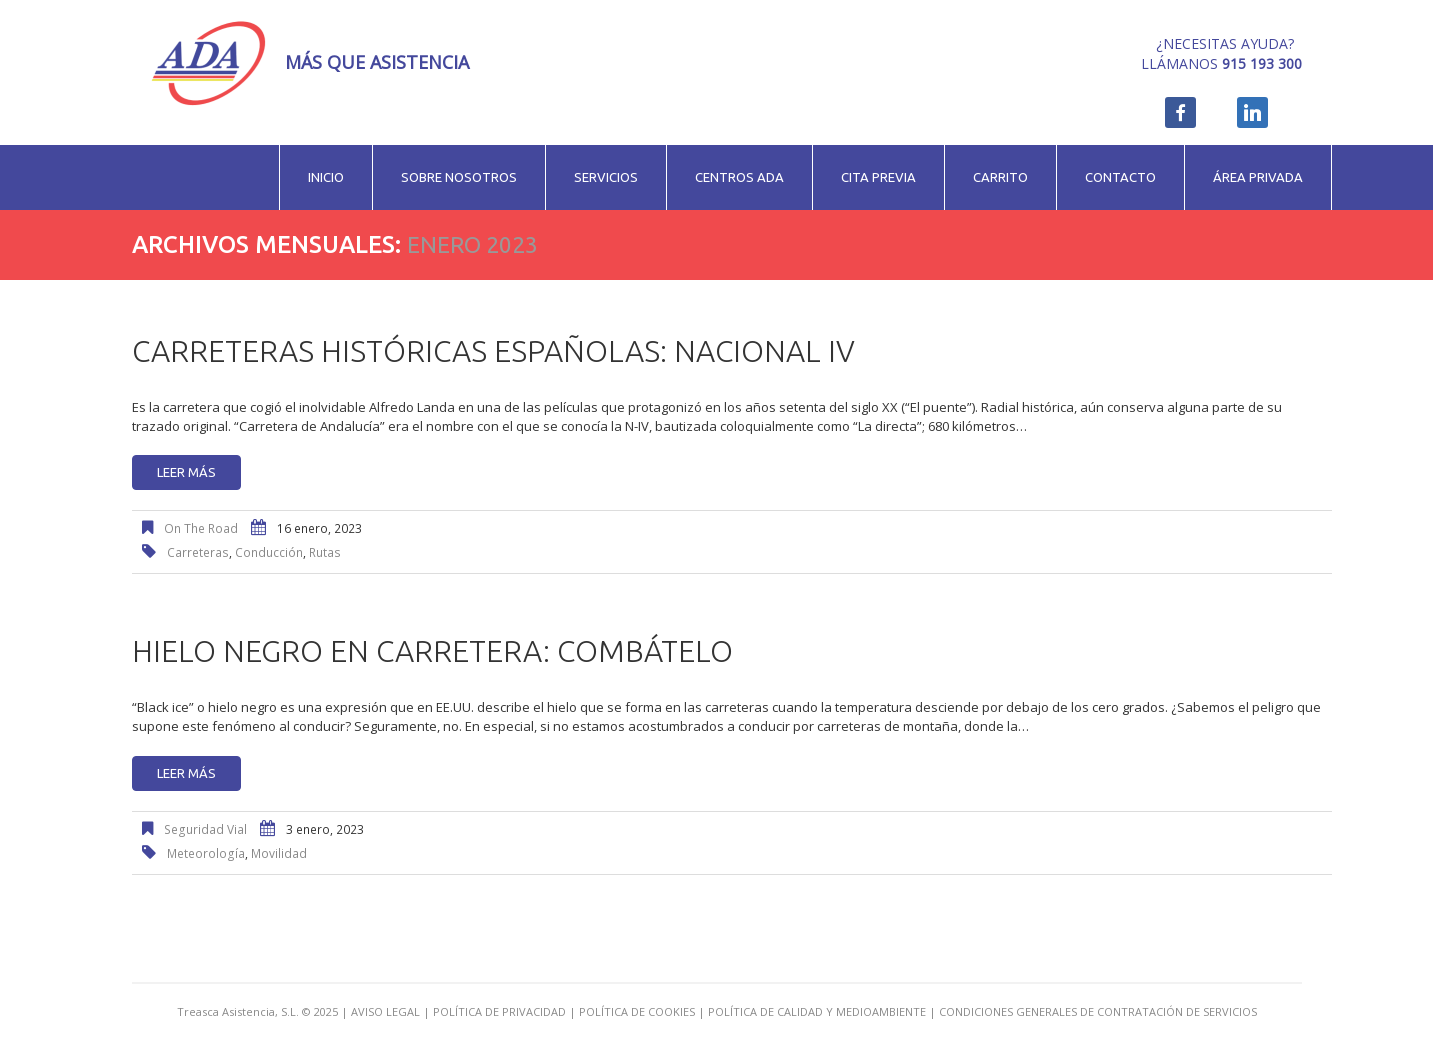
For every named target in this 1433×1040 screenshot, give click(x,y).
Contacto (1120, 177)
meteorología (206, 853)
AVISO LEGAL (385, 1011)
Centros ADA (739, 177)
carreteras (198, 552)
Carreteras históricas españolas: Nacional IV (493, 351)
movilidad (279, 853)
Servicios (606, 177)
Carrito (1000, 177)
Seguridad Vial (205, 829)
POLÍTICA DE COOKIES (637, 1011)
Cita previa (878, 177)
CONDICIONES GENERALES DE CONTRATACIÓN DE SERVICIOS (1098, 1011)
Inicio (326, 177)
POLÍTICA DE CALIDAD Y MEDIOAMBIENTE (817, 1011)
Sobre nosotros (459, 177)
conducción (269, 552)
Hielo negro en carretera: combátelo (432, 651)
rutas (325, 552)
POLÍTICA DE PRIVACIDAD (499, 1011)
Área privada (1258, 177)
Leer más (186, 472)
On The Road (201, 528)
